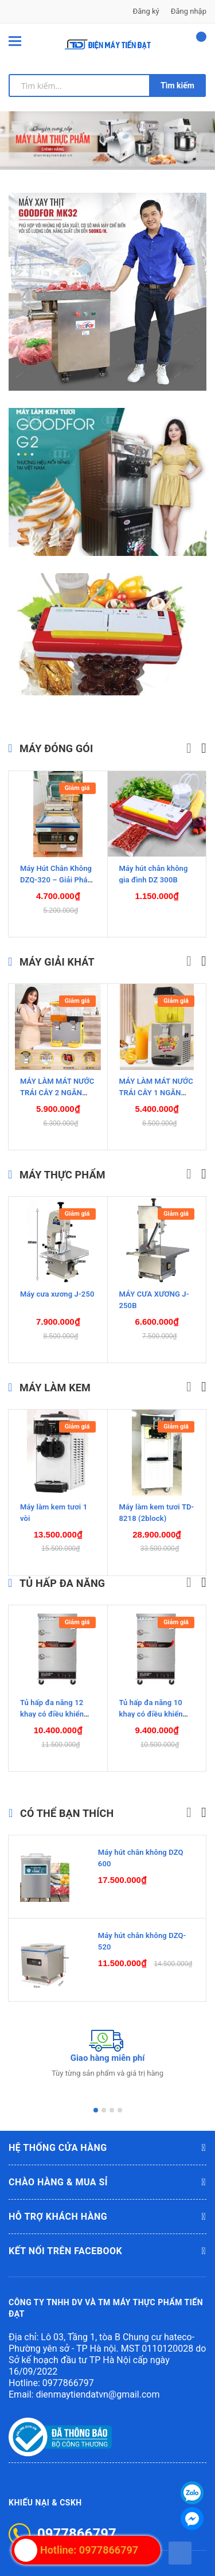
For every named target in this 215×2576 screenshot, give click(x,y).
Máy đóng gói (56, 738)
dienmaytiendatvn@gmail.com (97, 2383)
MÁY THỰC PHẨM (62, 1164)
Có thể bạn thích (67, 1803)
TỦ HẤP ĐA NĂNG (62, 1573)
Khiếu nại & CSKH (45, 2491)
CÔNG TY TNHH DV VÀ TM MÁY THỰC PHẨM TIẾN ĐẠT (106, 2297)
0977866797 (68, 2372)
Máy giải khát (57, 951)
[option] (107, 140)
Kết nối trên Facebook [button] (107, 2241)
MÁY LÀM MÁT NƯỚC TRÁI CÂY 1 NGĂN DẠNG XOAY (156, 1082)
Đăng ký (146, 11)
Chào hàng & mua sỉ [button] (107, 2172)
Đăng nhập (188, 11)
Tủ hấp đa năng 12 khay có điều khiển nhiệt (52, 1703)
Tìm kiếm (177, 85)
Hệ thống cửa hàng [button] (107, 2137)
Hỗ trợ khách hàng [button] (107, 2206)
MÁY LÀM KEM (55, 1377)
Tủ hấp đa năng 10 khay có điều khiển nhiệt (151, 1703)
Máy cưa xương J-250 (57, 1283)
